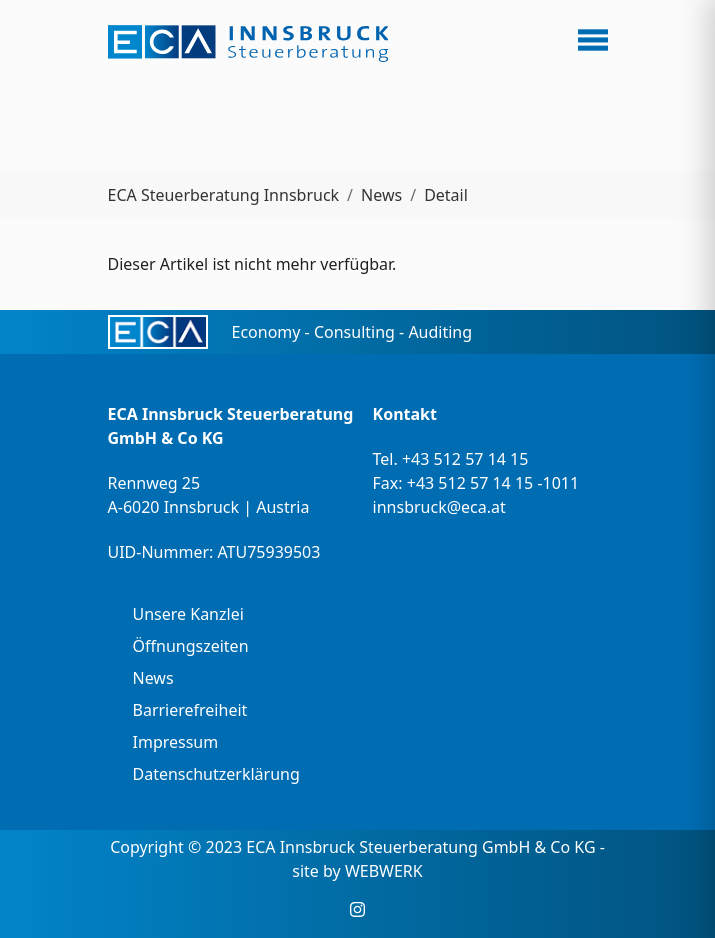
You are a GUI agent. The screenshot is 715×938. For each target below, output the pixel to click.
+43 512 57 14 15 (465, 459)
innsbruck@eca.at (439, 507)
